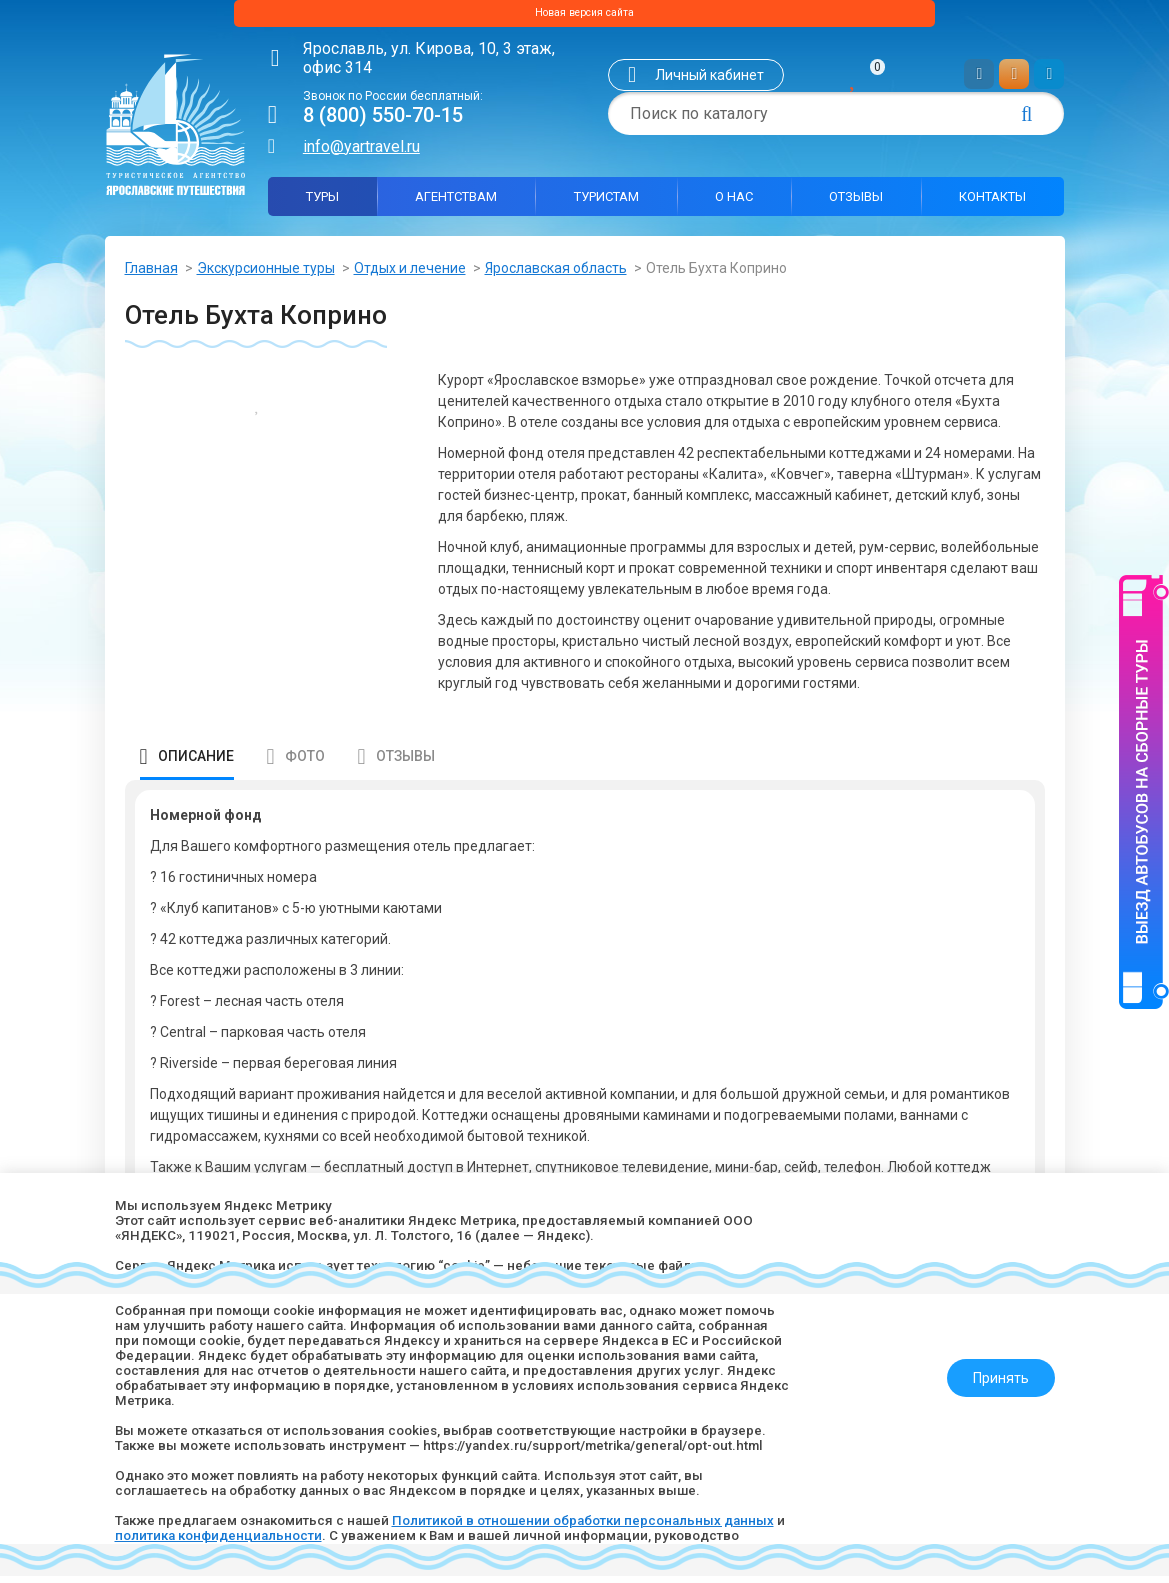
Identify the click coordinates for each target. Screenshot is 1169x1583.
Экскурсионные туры (266, 275)
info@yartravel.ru (361, 153)
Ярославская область (556, 275)
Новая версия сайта (584, 17)
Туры (322, 203)
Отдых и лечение (410, 275)
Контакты (992, 203)
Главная (151, 275)
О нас (734, 203)
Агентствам (456, 203)
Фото (305, 763)
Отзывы (856, 203)
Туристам (606, 203)
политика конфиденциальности (291, 1534)
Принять (992, 1358)
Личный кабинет (709, 83)
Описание (196, 763)
